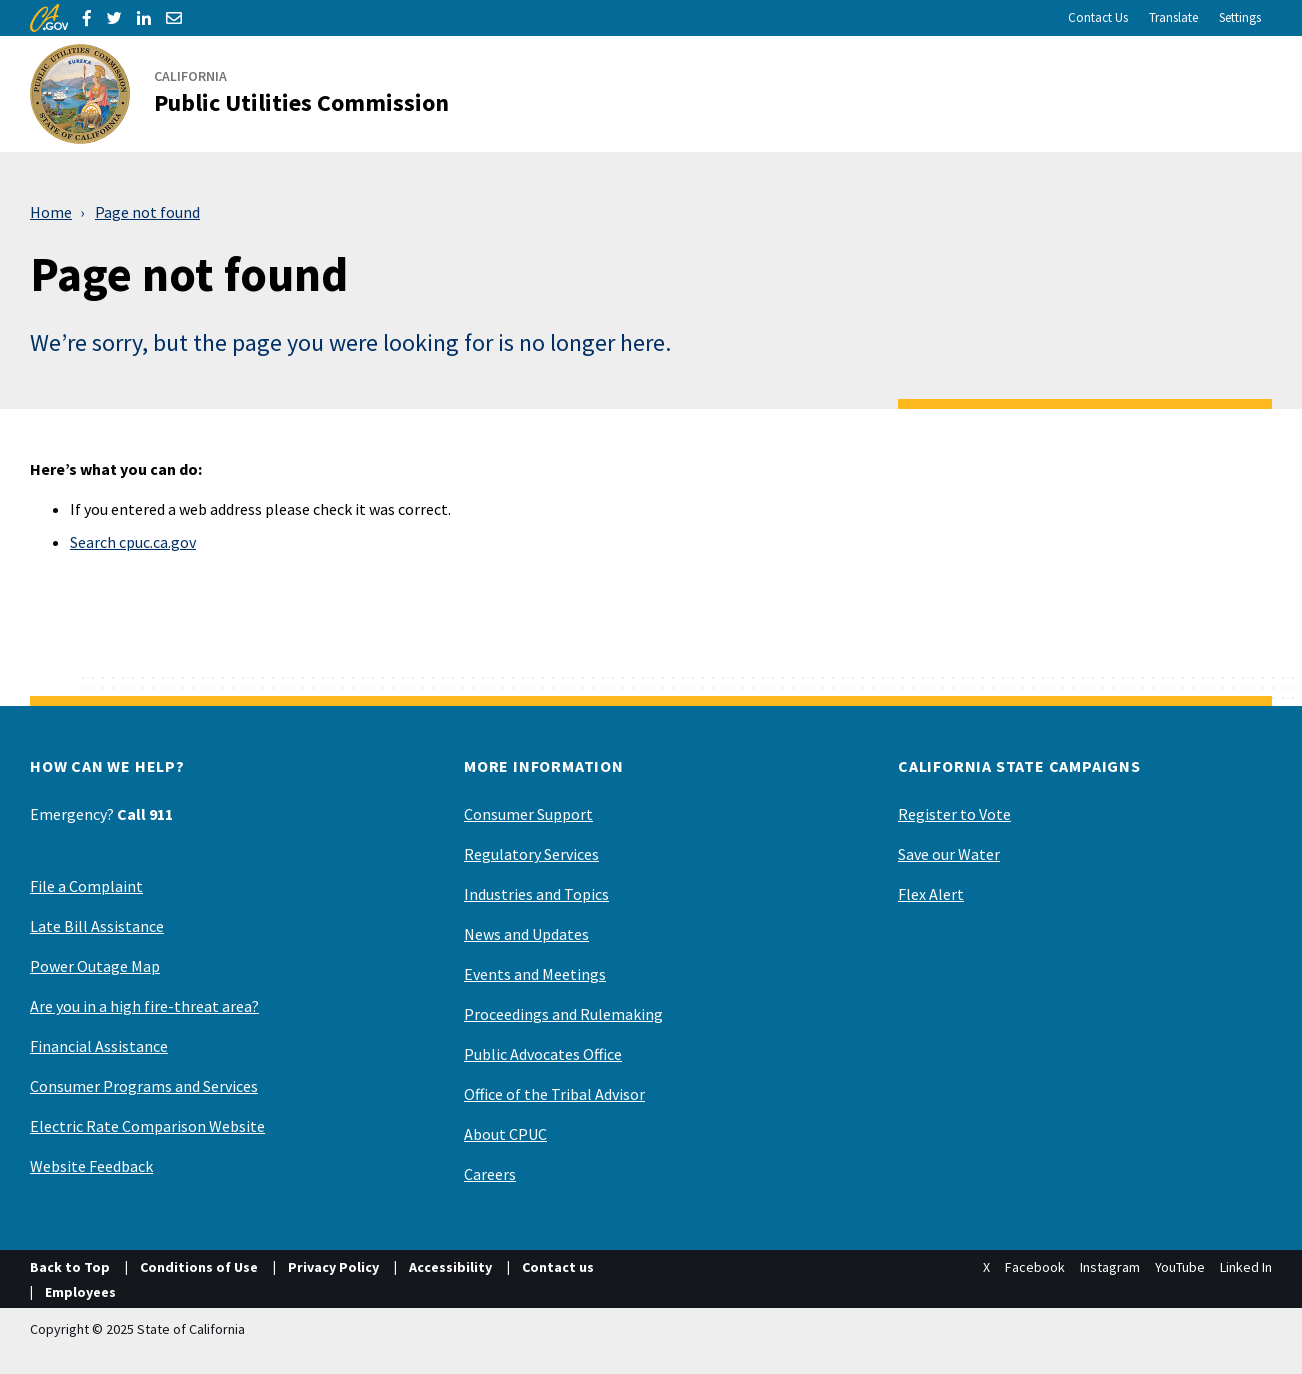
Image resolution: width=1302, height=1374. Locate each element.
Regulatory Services (531, 854)
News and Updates (526, 934)
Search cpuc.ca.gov (133, 542)
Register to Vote (954, 814)
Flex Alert (931, 894)
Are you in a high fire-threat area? (144, 1006)
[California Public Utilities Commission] (251, 94)
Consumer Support (528, 814)
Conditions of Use (199, 1267)
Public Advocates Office (543, 1054)
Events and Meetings (535, 974)
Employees (80, 1292)
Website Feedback (91, 1166)
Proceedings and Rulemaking (563, 1014)
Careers (490, 1174)
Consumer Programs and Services (144, 1086)
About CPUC (505, 1134)
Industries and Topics (536, 894)
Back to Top (70, 1267)
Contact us (558, 1267)
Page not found (147, 212)
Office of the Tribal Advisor (554, 1094)
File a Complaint (86, 886)
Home (51, 212)
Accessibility (450, 1267)
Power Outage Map (95, 966)
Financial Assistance (99, 1046)
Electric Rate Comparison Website (147, 1126)
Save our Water (949, 854)
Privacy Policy (333, 1267)
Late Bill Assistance (97, 926)
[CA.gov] (49, 18)
